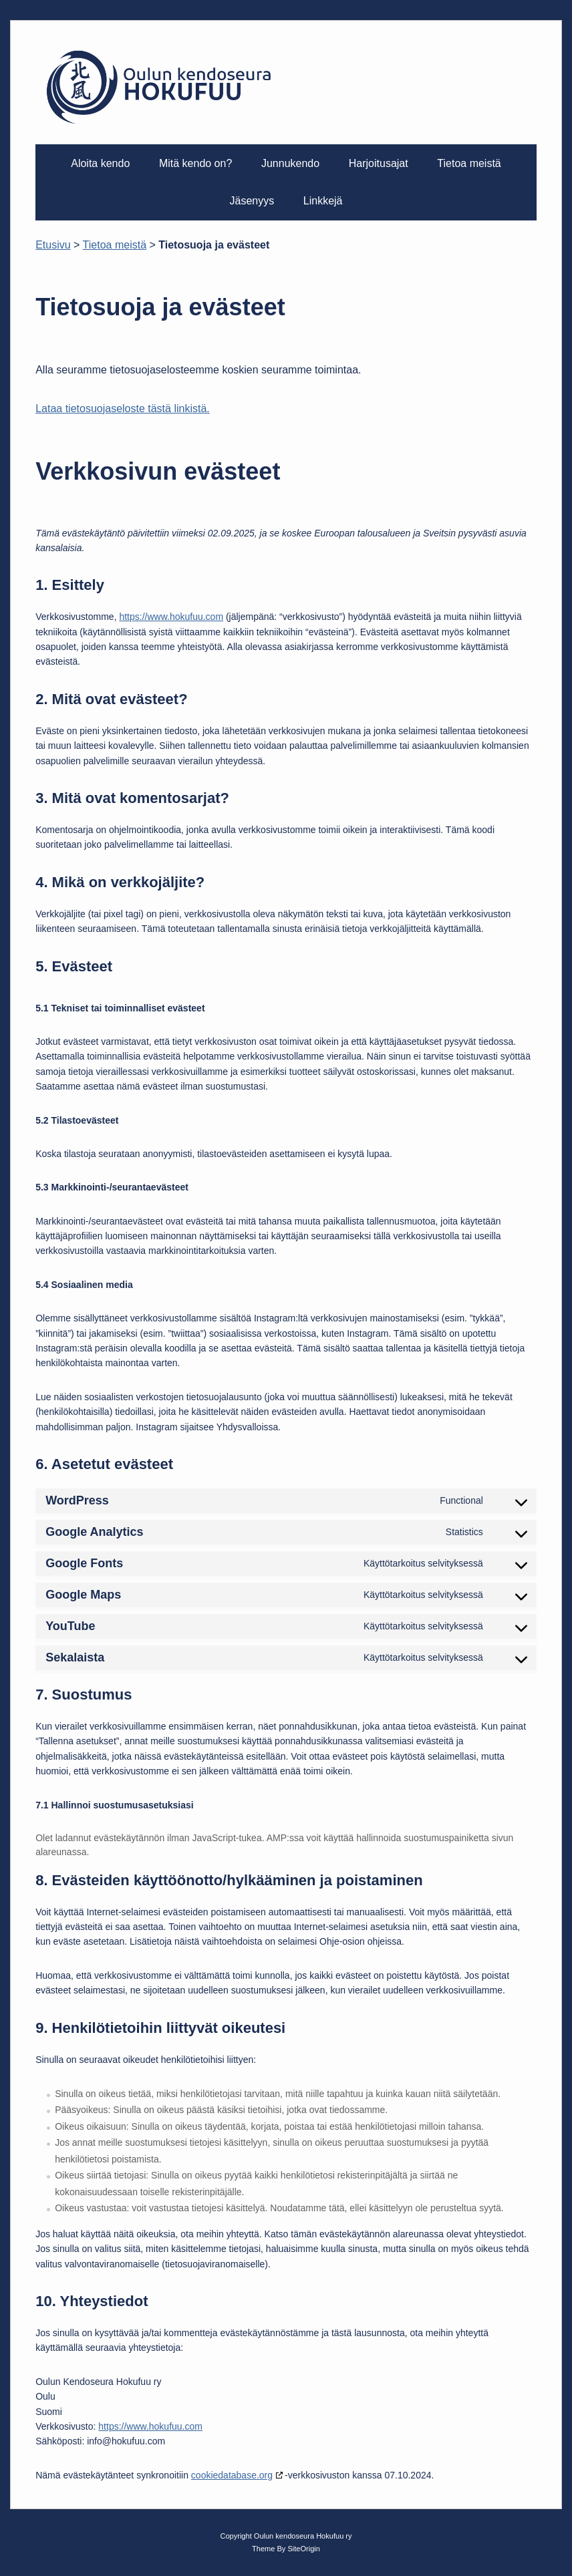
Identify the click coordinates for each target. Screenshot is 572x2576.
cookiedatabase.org (232, 2475)
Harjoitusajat (378, 163)
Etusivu (52, 245)
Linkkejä (323, 200)
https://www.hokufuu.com (171, 616)
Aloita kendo (100, 163)
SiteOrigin (303, 2549)
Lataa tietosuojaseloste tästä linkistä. (122, 408)
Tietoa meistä (468, 163)
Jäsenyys (251, 200)
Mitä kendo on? (195, 163)
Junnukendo (290, 163)
